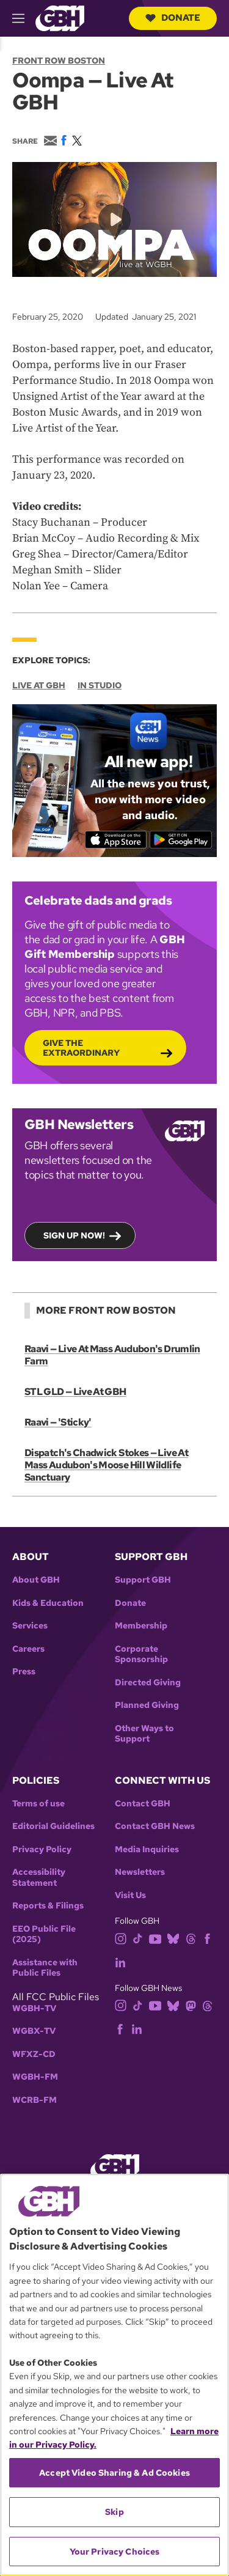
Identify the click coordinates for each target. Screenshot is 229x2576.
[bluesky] (173, 1938)
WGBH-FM (35, 2077)
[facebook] (207, 1938)
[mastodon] (191, 2004)
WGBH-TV (34, 2008)
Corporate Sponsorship (141, 1654)
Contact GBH (142, 1803)
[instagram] (121, 1938)
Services (30, 1626)
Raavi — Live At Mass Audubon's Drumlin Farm (112, 1354)
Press (23, 1671)
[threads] (191, 1938)
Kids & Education (48, 1603)
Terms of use (38, 1803)
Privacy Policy (41, 1849)
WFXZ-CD (34, 2054)
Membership (141, 1626)
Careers (28, 1649)
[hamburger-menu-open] (23, 18)
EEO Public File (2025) (44, 1934)
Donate (172, 18)
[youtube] (155, 1938)
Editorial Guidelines (53, 1826)
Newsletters (140, 1872)
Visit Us (130, 1895)
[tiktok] (138, 1938)
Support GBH (143, 1580)
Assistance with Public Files (45, 1968)
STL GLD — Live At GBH (75, 1391)
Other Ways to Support (144, 1734)
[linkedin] (120, 1961)
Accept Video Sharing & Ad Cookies (114, 2472)
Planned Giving (147, 1705)
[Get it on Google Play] (181, 840)
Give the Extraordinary (81, 1047)
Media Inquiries (147, 1849)
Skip (114, 2511)
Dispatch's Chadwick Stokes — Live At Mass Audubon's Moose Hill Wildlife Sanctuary (106, 1465)
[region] (114, 2375)
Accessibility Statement (38, 1877)
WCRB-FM (34, 2100)
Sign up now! (74, 1236)
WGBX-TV (34, 2031)
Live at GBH (38, 685)
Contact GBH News (155, 1826)
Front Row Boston (58, 60)
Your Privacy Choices (115, 2551)
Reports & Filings (48, 1906)
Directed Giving (148, 1682)
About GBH (36, 1580)
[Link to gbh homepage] (59, 17)
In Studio (100, 685)
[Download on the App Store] (115, 840)
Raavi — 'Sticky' (58, 1422)
